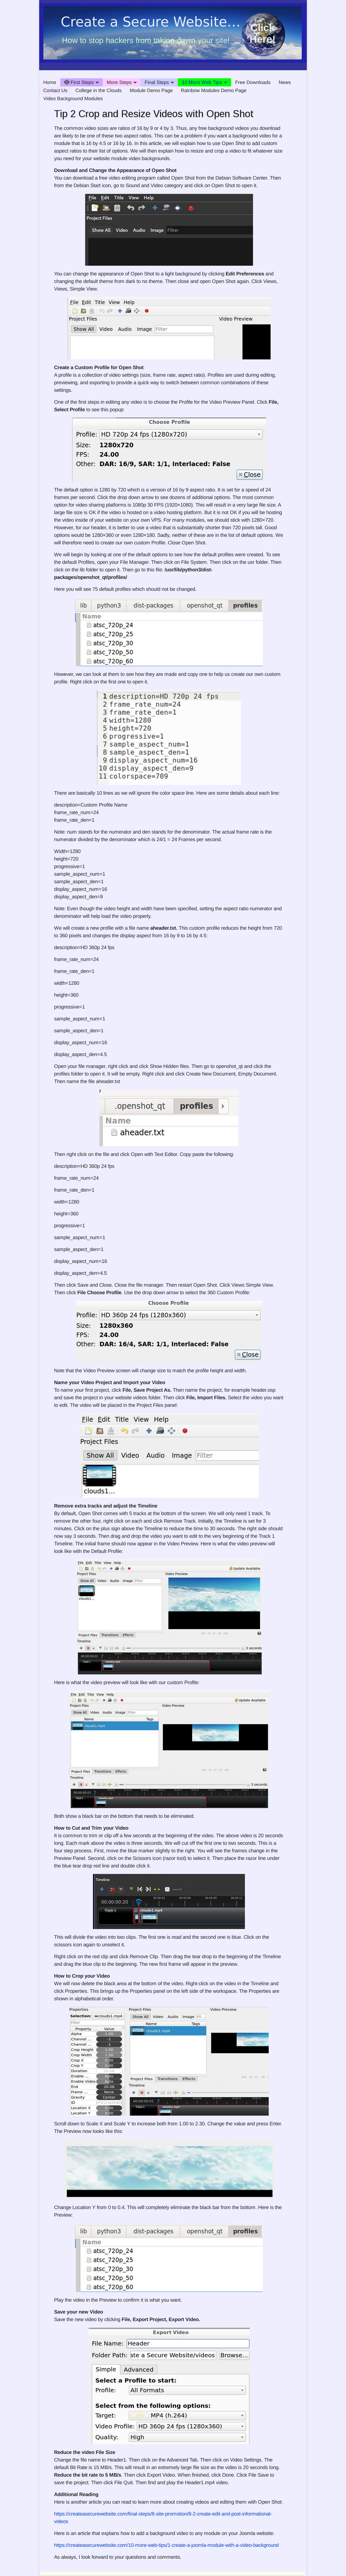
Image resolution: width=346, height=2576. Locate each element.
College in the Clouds (98, 90)
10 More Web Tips (202, 82)
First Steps (79, 82)
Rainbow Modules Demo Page (214, 90)
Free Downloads (253, 82)
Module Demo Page (151, 90)
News (285, 82)
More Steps (119, 82)
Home (49, 82)
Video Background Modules (73, 98)
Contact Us (55, 90)
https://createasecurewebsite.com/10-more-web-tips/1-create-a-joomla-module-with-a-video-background (166, 2545)
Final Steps (157, 82)
